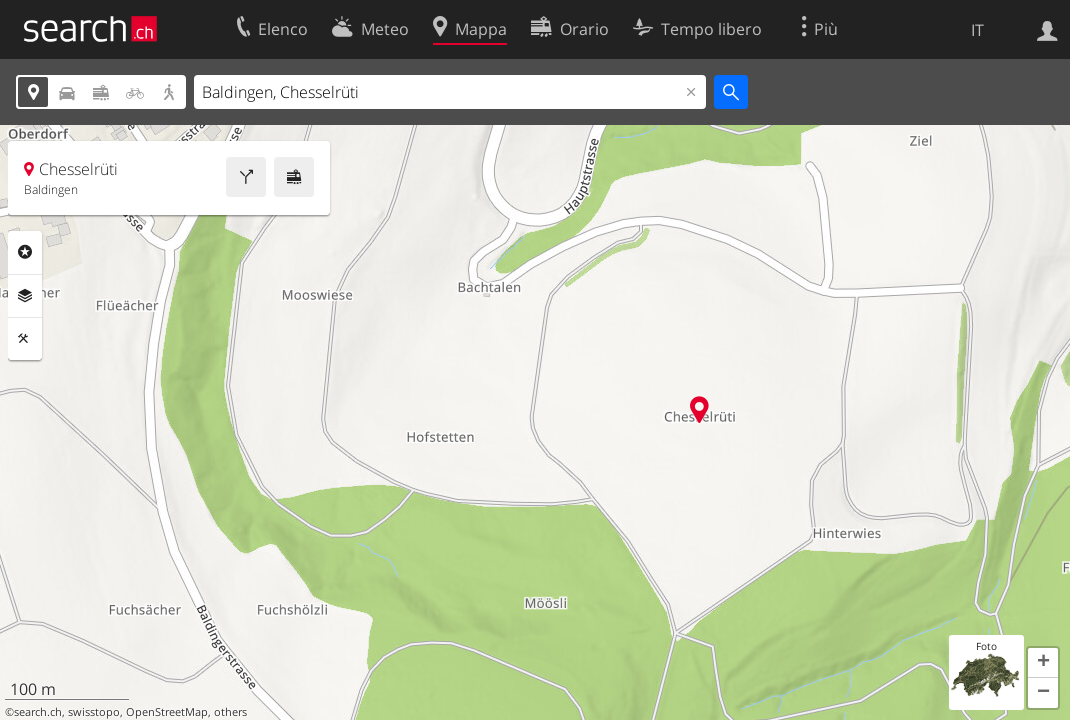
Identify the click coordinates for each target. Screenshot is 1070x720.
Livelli (25, 296)
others (230, 712)
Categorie (25, 252)
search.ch (38, 712)
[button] (1043, 663)
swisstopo (94, 712)
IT (977, 30)
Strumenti (25, 339)
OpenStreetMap (167, 712)
